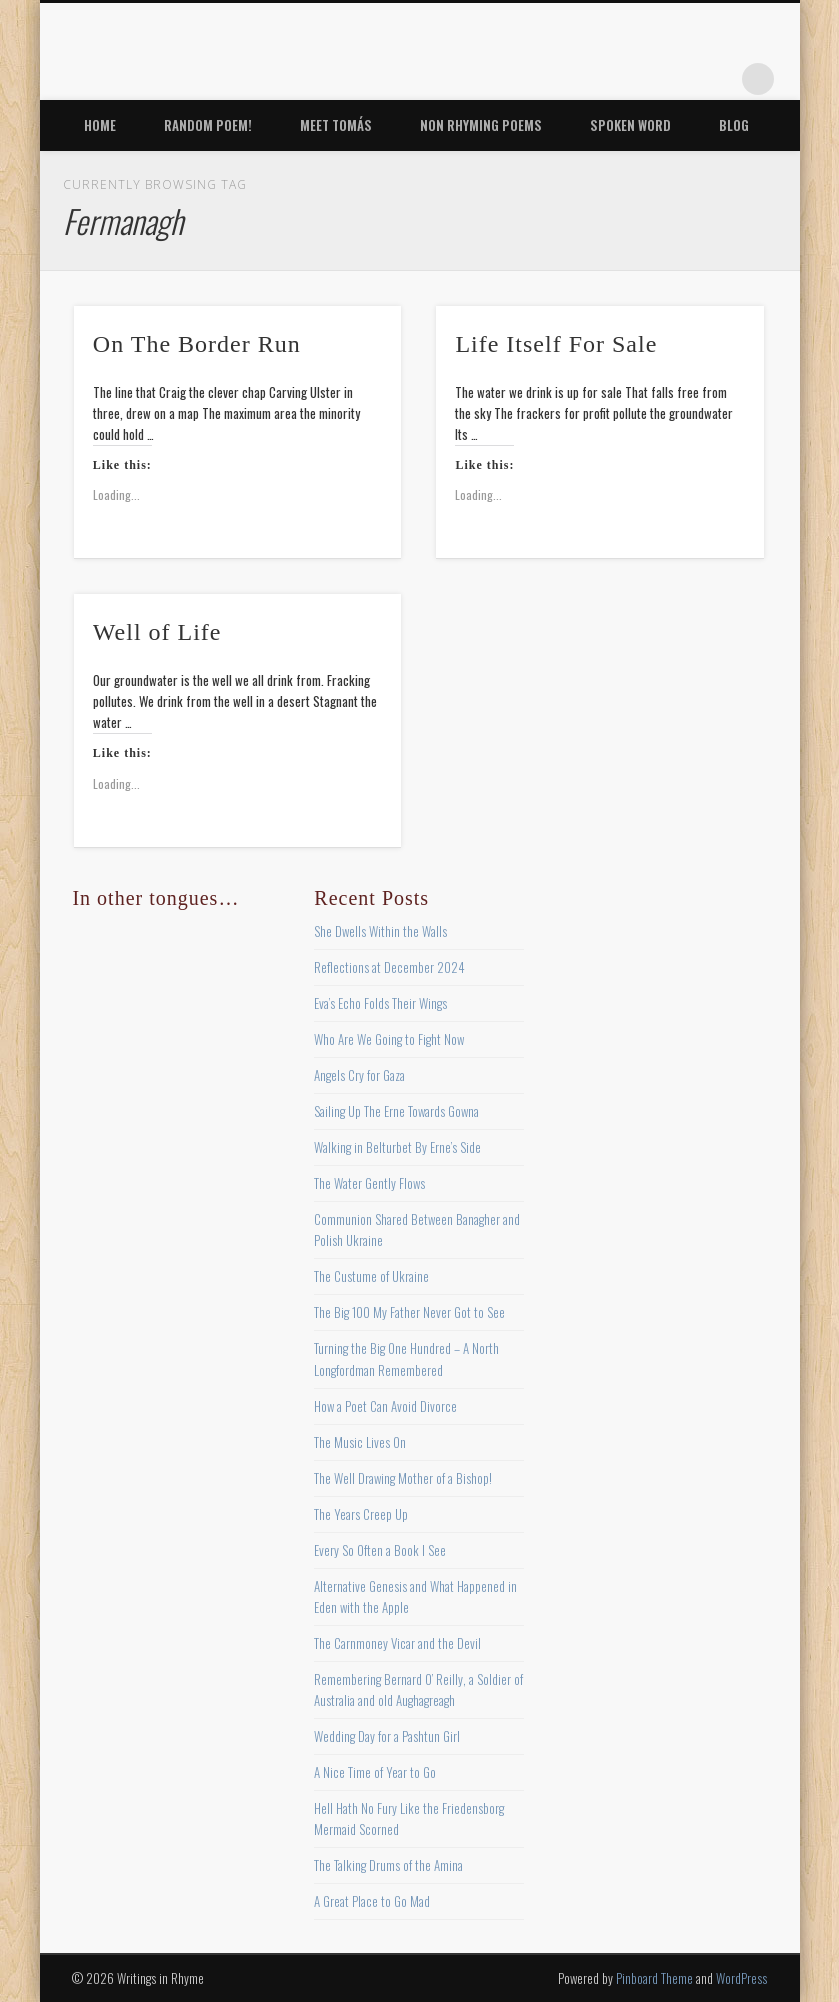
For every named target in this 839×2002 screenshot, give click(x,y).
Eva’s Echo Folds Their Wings (380, 1003)
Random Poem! (208, 125)
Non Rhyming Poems (481, 125)
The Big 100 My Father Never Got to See (409, 1312)
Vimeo (676, 79)
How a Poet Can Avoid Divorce (385, 1406)
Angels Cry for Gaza (359, 1075)
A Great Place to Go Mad (372, 1901)
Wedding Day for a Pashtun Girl (387, 1736)
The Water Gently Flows (369, 1183)
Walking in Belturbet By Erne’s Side (397, 1147)
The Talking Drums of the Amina (388, 1865)
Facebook (553, 79)
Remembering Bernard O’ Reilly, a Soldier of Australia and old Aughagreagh (418, 1689)
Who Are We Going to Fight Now (389, 1039)
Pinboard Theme (654, 1978)
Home (100, 125)
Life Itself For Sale (556, 344)
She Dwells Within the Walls (380, 931)
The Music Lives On (360, 1442)
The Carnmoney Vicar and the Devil (397, 1643)
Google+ (717, 79)
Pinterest (635, 79)
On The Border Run (197, 344)
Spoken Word (630, 125)
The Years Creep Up (361, 1514)
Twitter (594, 79)
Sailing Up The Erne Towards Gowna (396, 1111)
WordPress (741, 1978)
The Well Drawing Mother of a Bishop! (403, 1478)
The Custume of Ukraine (371, 1276)
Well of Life (157, 632)
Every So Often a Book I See (380, 1550)
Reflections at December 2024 (389, 967)
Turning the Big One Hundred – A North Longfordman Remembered (406, 1358)
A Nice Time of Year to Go (375, 1772)
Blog (734, 125)
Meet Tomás (336, 125)
